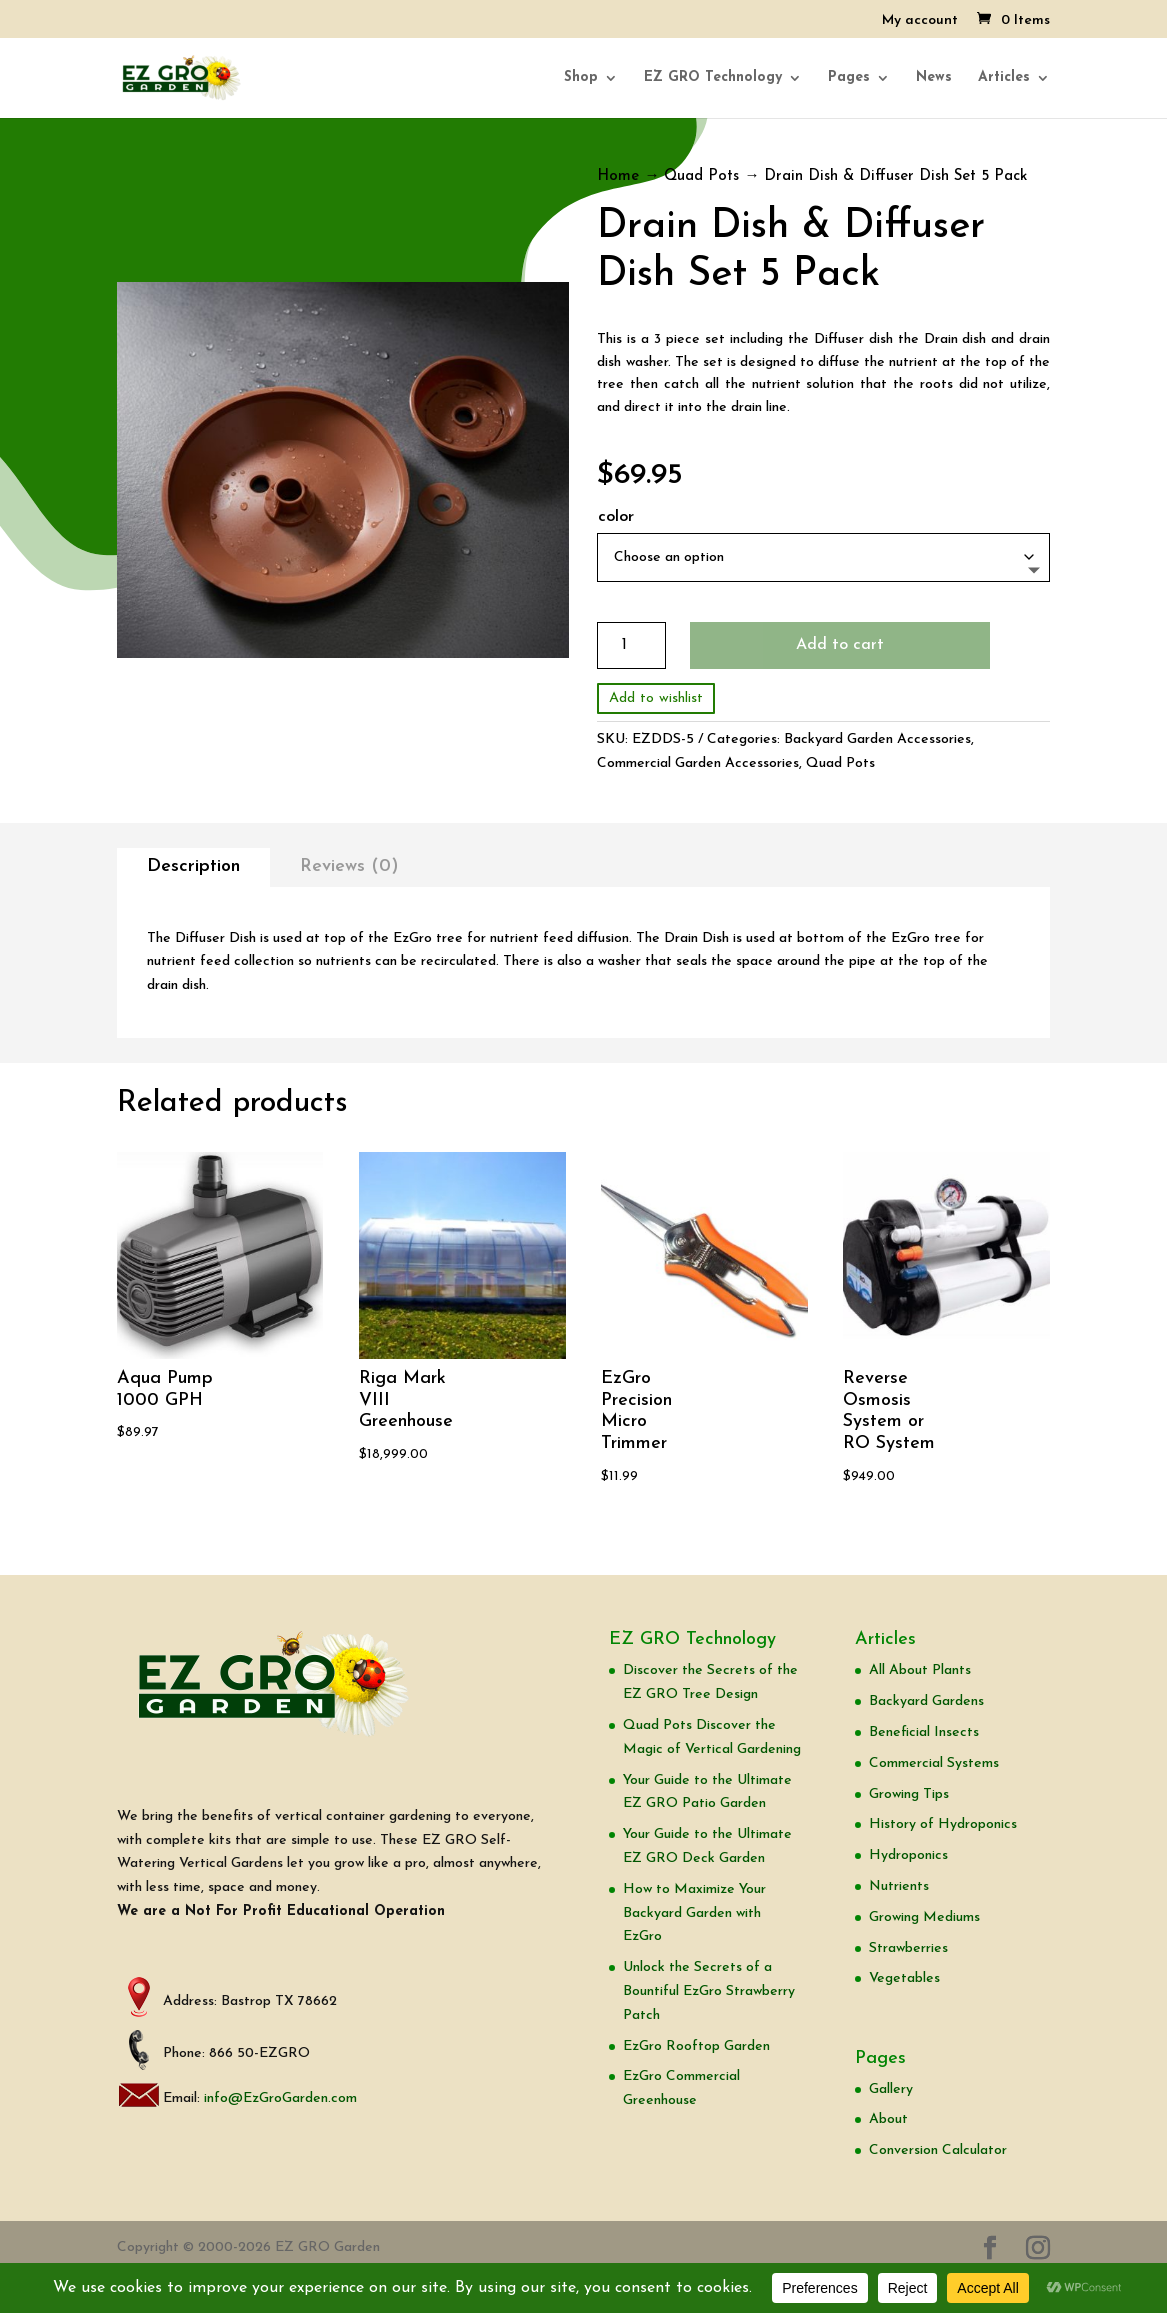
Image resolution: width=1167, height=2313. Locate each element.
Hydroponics (908, 1855)
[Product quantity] (631, 645)
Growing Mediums (924, 1917)
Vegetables (904, 1978)
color (616, 517)
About (888, 2119)
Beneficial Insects (924, 1732)
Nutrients (899, 1886)
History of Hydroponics (943, 1824)
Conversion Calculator (938, 2150)
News (934, 78)
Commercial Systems (934, 1763)
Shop (581, 78)
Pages (849, 78)
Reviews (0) (349, 866)
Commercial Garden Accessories (698, 763)
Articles (1004, 78)
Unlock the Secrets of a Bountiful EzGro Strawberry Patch (709, 1991)
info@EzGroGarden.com (280, 2098)
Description (193, 866)
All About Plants (920, 1670)
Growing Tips (909, 1794)
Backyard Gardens (926, 1701)
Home (618, 176)
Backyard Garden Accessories (877, 739)
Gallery (891, 2089)
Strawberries (908, 1948)
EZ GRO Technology (713, 78)
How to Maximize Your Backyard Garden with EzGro (694, 1913)
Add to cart (840, 645)
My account (920, 21)
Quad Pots (701, 176)
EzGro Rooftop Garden (696, 2046)
